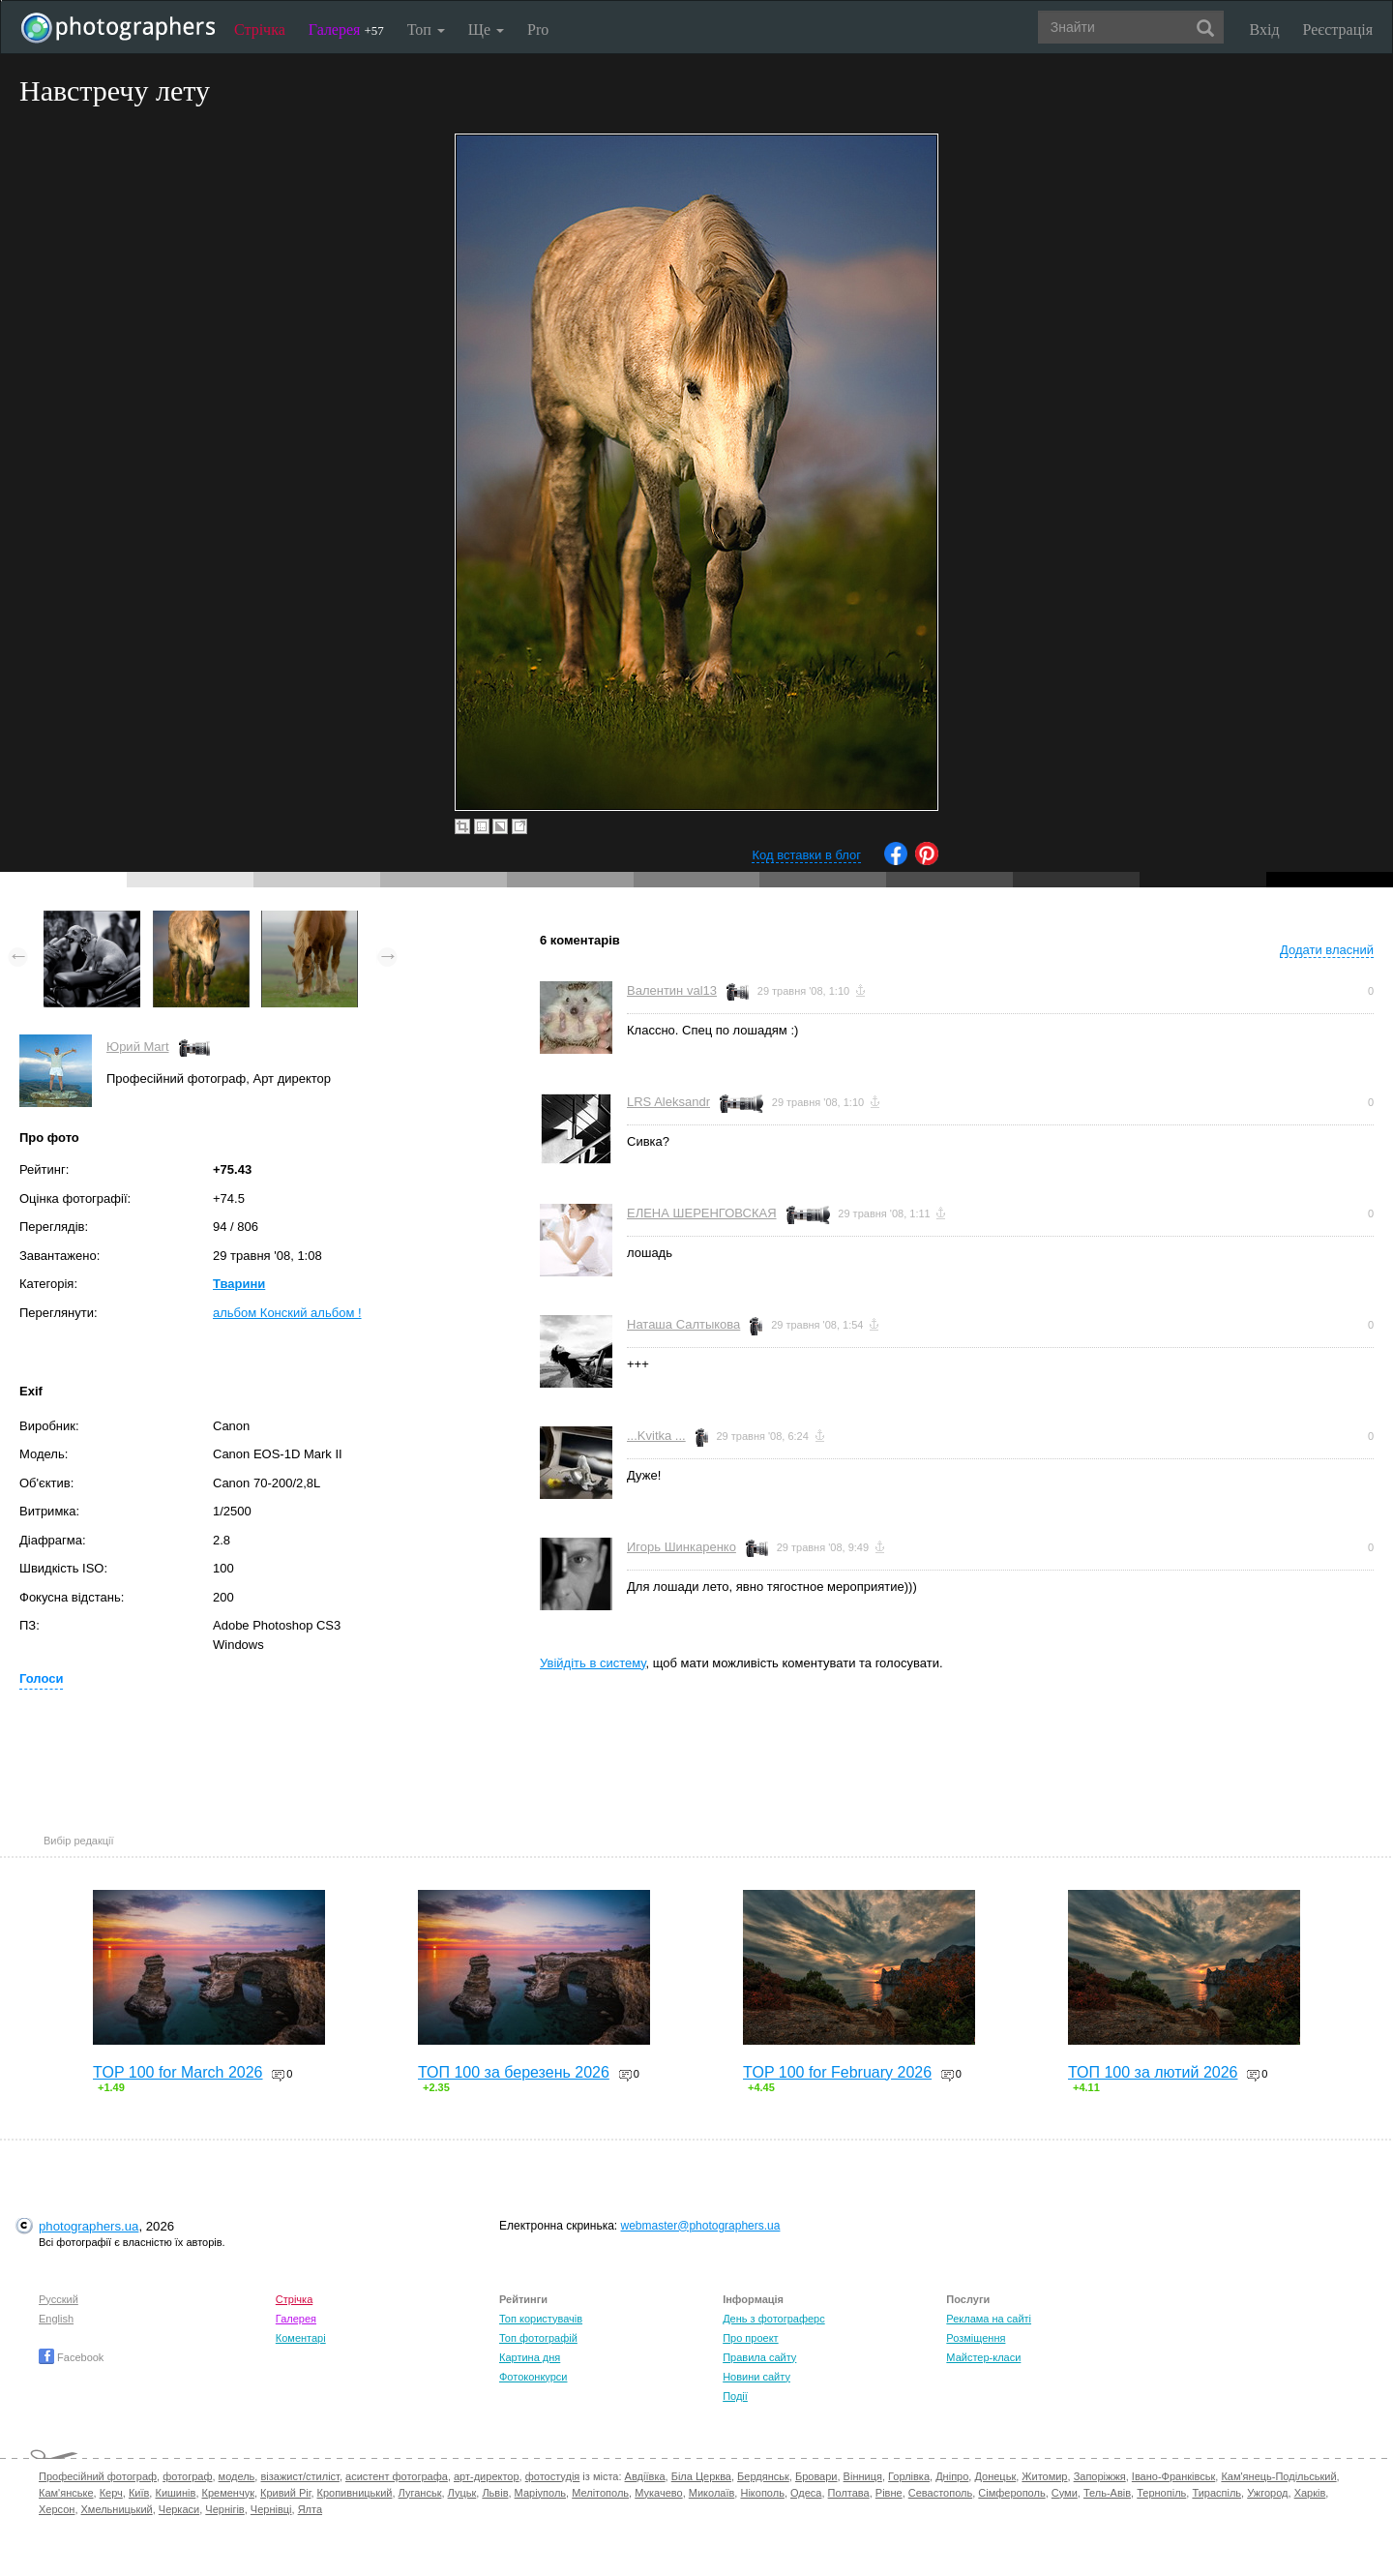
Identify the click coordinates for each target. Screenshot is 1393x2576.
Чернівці (271, 2509)
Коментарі (301, 2338)
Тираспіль (1216, 2493)
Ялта (310, 2509)
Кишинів (175, 2493)
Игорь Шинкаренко (681, 1547)
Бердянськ (763, 2476)
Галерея (346, 29)
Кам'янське (66, 2493)
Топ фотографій (538, 2338)
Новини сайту (756, 2376)
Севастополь (940, 2493)
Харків (1310, 2493)
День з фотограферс (774, 2318)
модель (237, 2476)
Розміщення (975, 2338)
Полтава (849, 2493)
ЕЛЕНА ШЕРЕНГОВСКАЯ (702, 1213)
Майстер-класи (983, 2357)
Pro (537, 29)
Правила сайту (759, 2357)
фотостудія (552, 2476)
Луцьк (462, 2493)
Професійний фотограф (98, 2476)
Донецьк (995, 2476)
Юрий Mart (137, 1046)
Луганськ (420, 2493)
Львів (495, 2493)
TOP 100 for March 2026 (178, 2072)
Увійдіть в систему (593, 1663)
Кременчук (228, 2493)
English (56, 2318)
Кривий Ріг (285, 2493)
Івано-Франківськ (1173, 2476)
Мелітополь (600, 2493)
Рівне (889, 2493)
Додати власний (1327, 950)
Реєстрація (1338, 29)
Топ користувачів (540, 2318)
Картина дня (529, 2357)
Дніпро (951, 2476)
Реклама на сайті (988, 2318)
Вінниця (863, 2476)
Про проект (750, 2338)
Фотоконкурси (533, 2376)
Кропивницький (355, 2493)
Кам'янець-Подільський (1278, 2476)
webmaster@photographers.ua (701, 2225)
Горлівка (909, 2476)
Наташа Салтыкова (683, 1324)
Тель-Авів (1107, 2493)
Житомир (1044, 2476)
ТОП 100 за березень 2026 (513, 2072)
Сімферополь (1011, 2493)
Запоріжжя (1100, 2476)
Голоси (41, 1678)
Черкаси (179, 2509)
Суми (1065, 2493)
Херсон (56, 2509)
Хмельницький (117, 2509)
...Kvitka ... (656, 1435)
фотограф (187, 2476)
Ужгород (1267, 2493)
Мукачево (658, 2493)
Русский (58, 2299)
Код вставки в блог (806, 855)
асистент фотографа (396, 2476)
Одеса (805, 2493)
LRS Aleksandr (668, 1101)
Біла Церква (701, 2476)
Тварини (239, 1283)
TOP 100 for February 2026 (837, 2072)
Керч (111, 2493)
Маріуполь (540, 2493)
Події (735, 2396)
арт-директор (486, 2476)
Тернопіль (1161, 2493)
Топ (426, 29)
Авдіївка (645, 2476)
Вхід (1265, 29)
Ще (486, 29)
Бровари (816, 2476)
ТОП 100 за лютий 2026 (1153, 2072)
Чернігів (224, 2509)
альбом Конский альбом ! (287, 1312)
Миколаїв (712, 2493)
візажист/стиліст (299, 2476)
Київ (139, 2493)
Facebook (71, 2357)
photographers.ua (88, 2226)
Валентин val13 (672, 990)
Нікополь (762, 2493)
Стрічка (259, 29)
